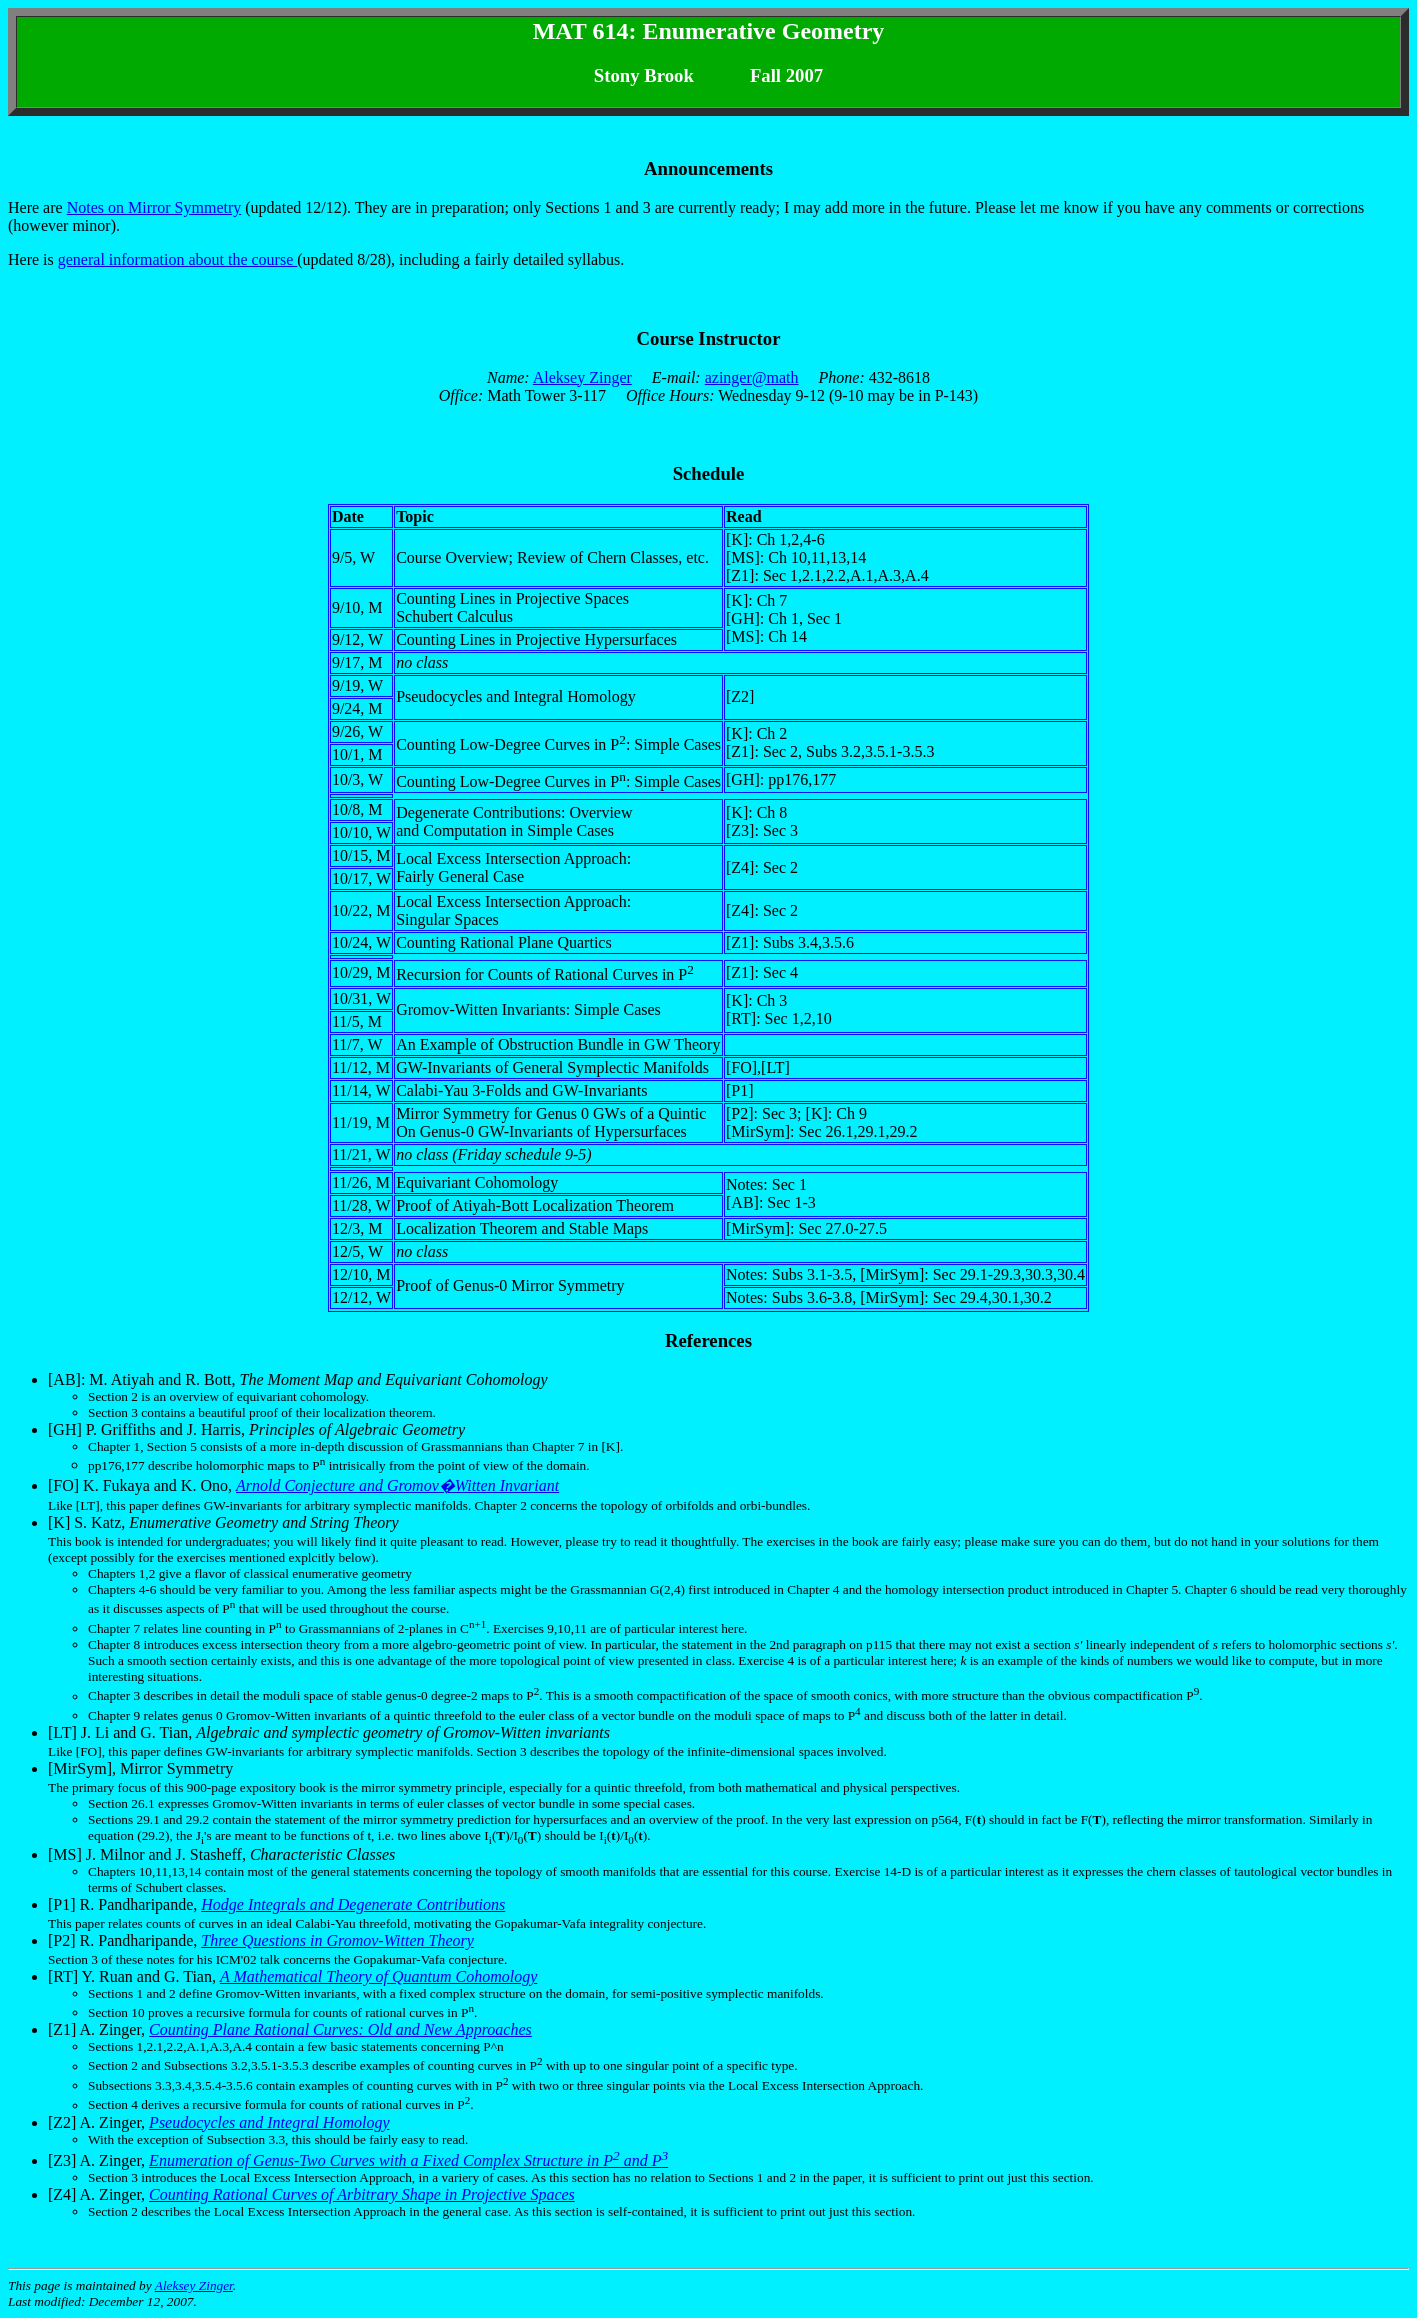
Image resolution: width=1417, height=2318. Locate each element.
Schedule (709, 473)
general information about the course (177, 259)
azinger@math (752, 377)
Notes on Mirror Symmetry (154, 207)
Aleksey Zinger (582, 377)
